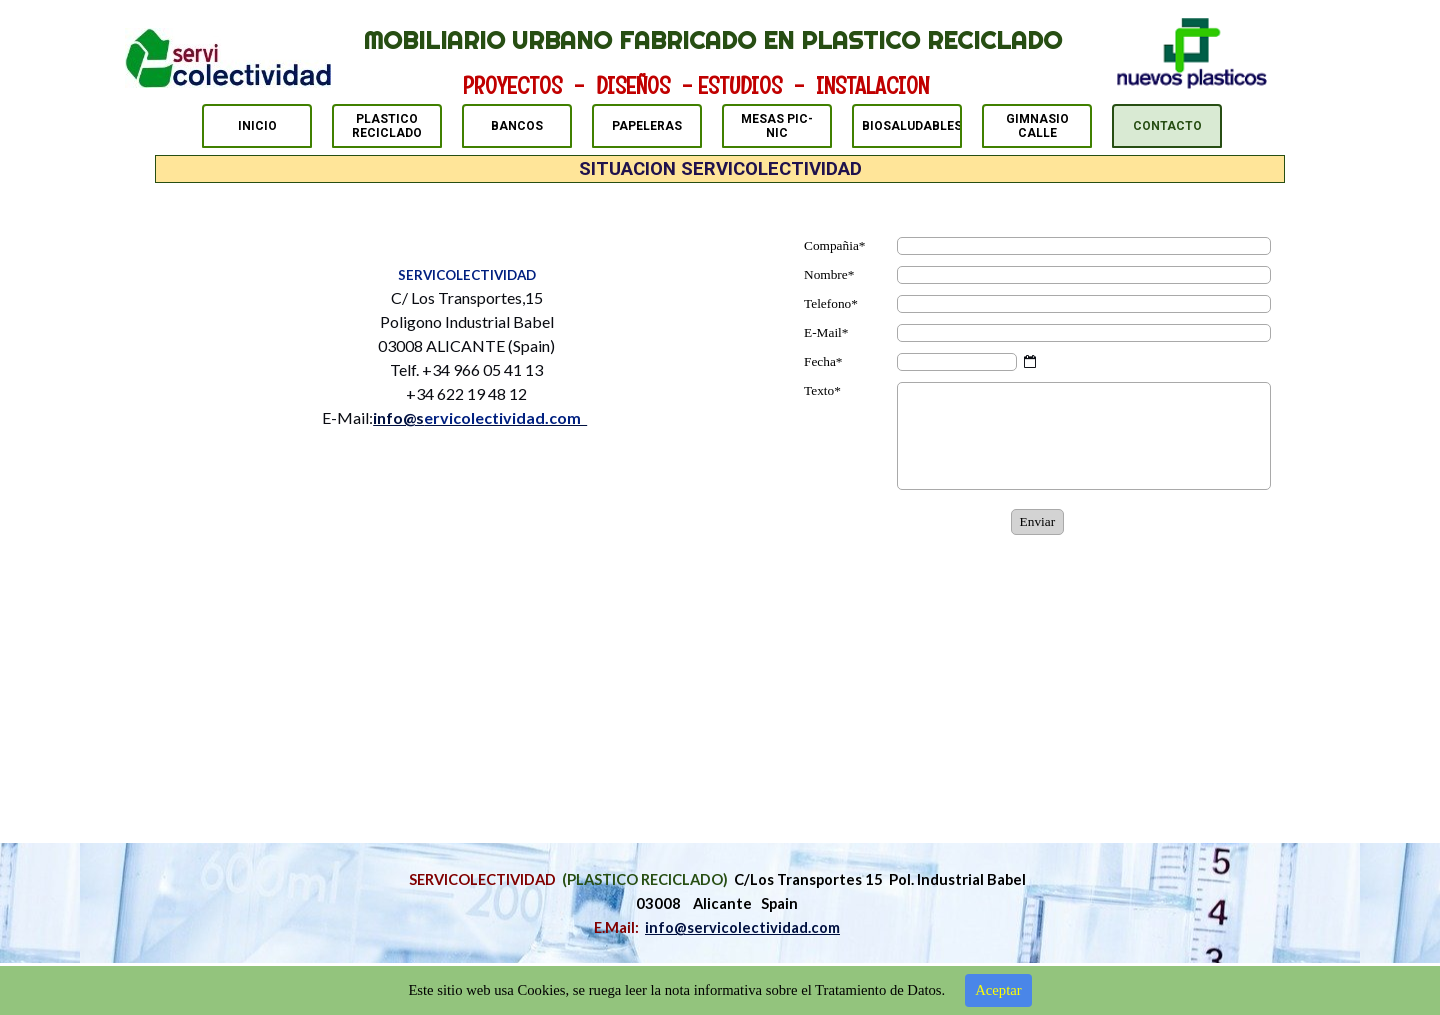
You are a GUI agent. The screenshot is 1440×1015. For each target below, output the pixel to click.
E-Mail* (826, 332)
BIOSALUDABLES (912, 126)
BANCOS (517, 126)
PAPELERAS (647, 126)
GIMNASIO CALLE (1037, 126)
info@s (480, 417)
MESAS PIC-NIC (777, 126)
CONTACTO (1167, 126)
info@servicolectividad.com (742, 927)
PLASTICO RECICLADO (387, 126)
